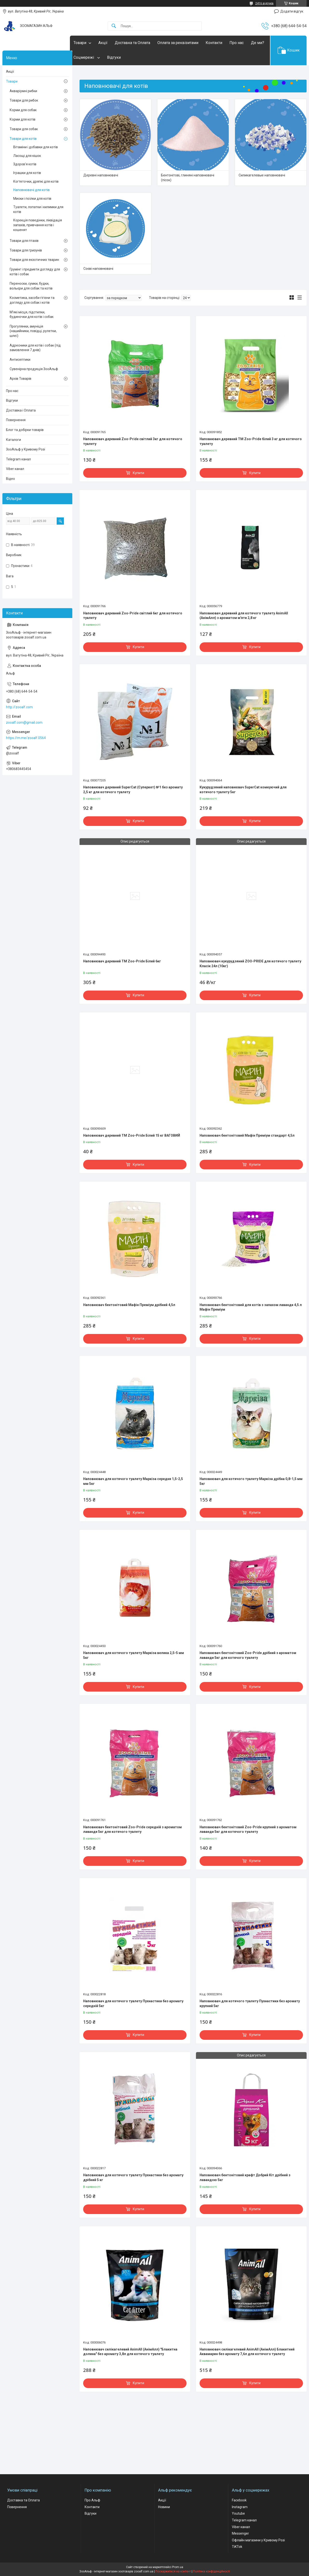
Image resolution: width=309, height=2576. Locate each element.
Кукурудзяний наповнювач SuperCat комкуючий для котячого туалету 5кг (243, 789)
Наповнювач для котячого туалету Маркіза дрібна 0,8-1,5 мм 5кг (251, 1481)
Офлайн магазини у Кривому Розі (258, 2540)
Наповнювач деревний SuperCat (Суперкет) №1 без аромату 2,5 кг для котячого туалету (133, 789)
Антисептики (20, 359)
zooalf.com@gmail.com (24, 722)
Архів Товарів (20, 378)
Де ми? (89, 57)
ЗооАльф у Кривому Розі (25, 449)
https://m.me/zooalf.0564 (26, 738)
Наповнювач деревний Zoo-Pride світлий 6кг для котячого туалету (132, 615)
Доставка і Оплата (21, 410)
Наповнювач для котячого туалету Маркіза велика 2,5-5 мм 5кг (133, 1655)
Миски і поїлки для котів (32, 198)
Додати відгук (291, 11)
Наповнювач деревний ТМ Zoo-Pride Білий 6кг (122, 961)
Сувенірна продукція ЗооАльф (34, 369)
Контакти (223, 42)
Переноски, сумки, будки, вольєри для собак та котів (31, 286)
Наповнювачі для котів (31, 190)
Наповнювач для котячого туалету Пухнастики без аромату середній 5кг (133, 2003)
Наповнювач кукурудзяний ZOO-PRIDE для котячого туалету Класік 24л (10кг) (250, 963)
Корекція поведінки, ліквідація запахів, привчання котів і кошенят (37, 225)
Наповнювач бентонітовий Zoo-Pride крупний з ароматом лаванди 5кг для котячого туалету (248, 1829)
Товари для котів (23, 139)
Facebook (239, 2500)
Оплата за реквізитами (187, 42)
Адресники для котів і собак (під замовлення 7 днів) (35, 347)
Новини (164, 2507)
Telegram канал (18, 459)
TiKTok (237, 2547)
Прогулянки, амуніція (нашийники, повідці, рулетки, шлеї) (33, 331)
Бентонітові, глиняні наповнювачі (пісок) (187, 177)
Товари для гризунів (26, 250)
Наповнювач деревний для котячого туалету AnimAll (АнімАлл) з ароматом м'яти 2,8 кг (244, 615)
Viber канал (15, 469)
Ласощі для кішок (27, 156)
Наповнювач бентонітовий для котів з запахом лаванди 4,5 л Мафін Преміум (251, 1307)
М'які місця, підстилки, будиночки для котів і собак (32, 314)
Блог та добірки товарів (25, 430)
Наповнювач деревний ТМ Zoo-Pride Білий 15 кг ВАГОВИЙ (131, 1135)
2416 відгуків (264, 3)
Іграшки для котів (27, 173)
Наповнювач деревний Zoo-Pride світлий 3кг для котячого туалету (132, 441)
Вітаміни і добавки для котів (35, 147)
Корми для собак (23, 110)
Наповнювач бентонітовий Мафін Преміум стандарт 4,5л (247, 1135)
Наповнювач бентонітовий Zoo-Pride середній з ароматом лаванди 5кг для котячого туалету (132, 1829)
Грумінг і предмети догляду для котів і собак (35, 271)
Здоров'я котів (24, 164)
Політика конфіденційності (211, 2571)
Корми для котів (22, 119)
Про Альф (92, 2500)
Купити (138, 473)
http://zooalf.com (19, 707)
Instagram (240, 2507)
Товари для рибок (24, 100)
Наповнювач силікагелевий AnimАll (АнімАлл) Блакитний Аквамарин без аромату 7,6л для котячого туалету (247, 2351)
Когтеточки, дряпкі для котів (36, 181)
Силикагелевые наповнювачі (262, 175)
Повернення (16, 420)
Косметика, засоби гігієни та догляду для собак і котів (32, 300)
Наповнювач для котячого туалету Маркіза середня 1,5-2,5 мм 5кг (133, 1481)
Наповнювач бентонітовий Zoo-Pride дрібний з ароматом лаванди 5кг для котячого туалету (248, 1655)
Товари (89, 42)
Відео (10, 479)
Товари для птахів (24, 241)
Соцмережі (114, 57)
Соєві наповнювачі (98, 268)
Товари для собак (24, 129)
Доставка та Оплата (142, 42)
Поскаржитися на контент (173, 2571)
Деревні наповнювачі (100, 175)
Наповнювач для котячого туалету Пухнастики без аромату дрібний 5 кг (133, 2177)
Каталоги (13, 440)
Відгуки (144, 57)
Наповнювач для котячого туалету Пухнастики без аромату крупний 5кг (250, 2003)
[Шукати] (113, 26)
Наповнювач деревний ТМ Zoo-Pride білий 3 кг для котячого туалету (251, 441)
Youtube (238, 2513)
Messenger (240, 2533)
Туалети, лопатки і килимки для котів (38, 209)
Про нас (246, 42)
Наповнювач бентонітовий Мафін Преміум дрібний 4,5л (129, 1305)
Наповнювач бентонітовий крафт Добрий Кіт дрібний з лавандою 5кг (245, 2177)
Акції (112, 42)
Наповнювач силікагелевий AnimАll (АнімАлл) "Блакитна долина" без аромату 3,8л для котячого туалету (130, 2351)
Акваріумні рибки (23, 91)
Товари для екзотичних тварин (34, 260)
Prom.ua (177, 2567)
